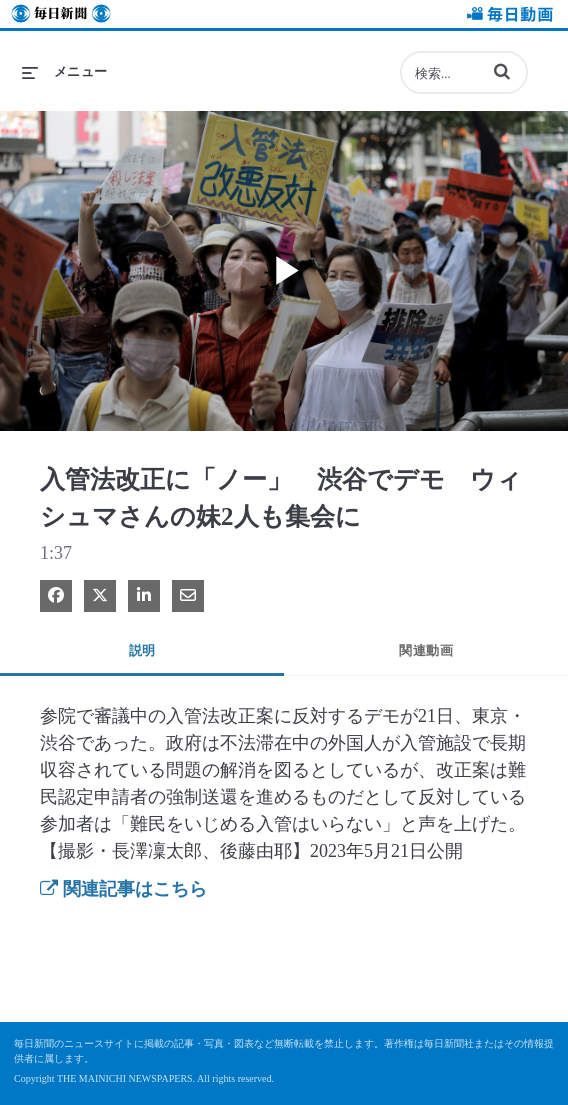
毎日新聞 (61, 16)
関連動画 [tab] (426, 650)
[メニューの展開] (65, 72)
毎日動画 (507, 16)
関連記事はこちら (123, 889)
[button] (502, 71)
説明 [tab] (142, 650)
